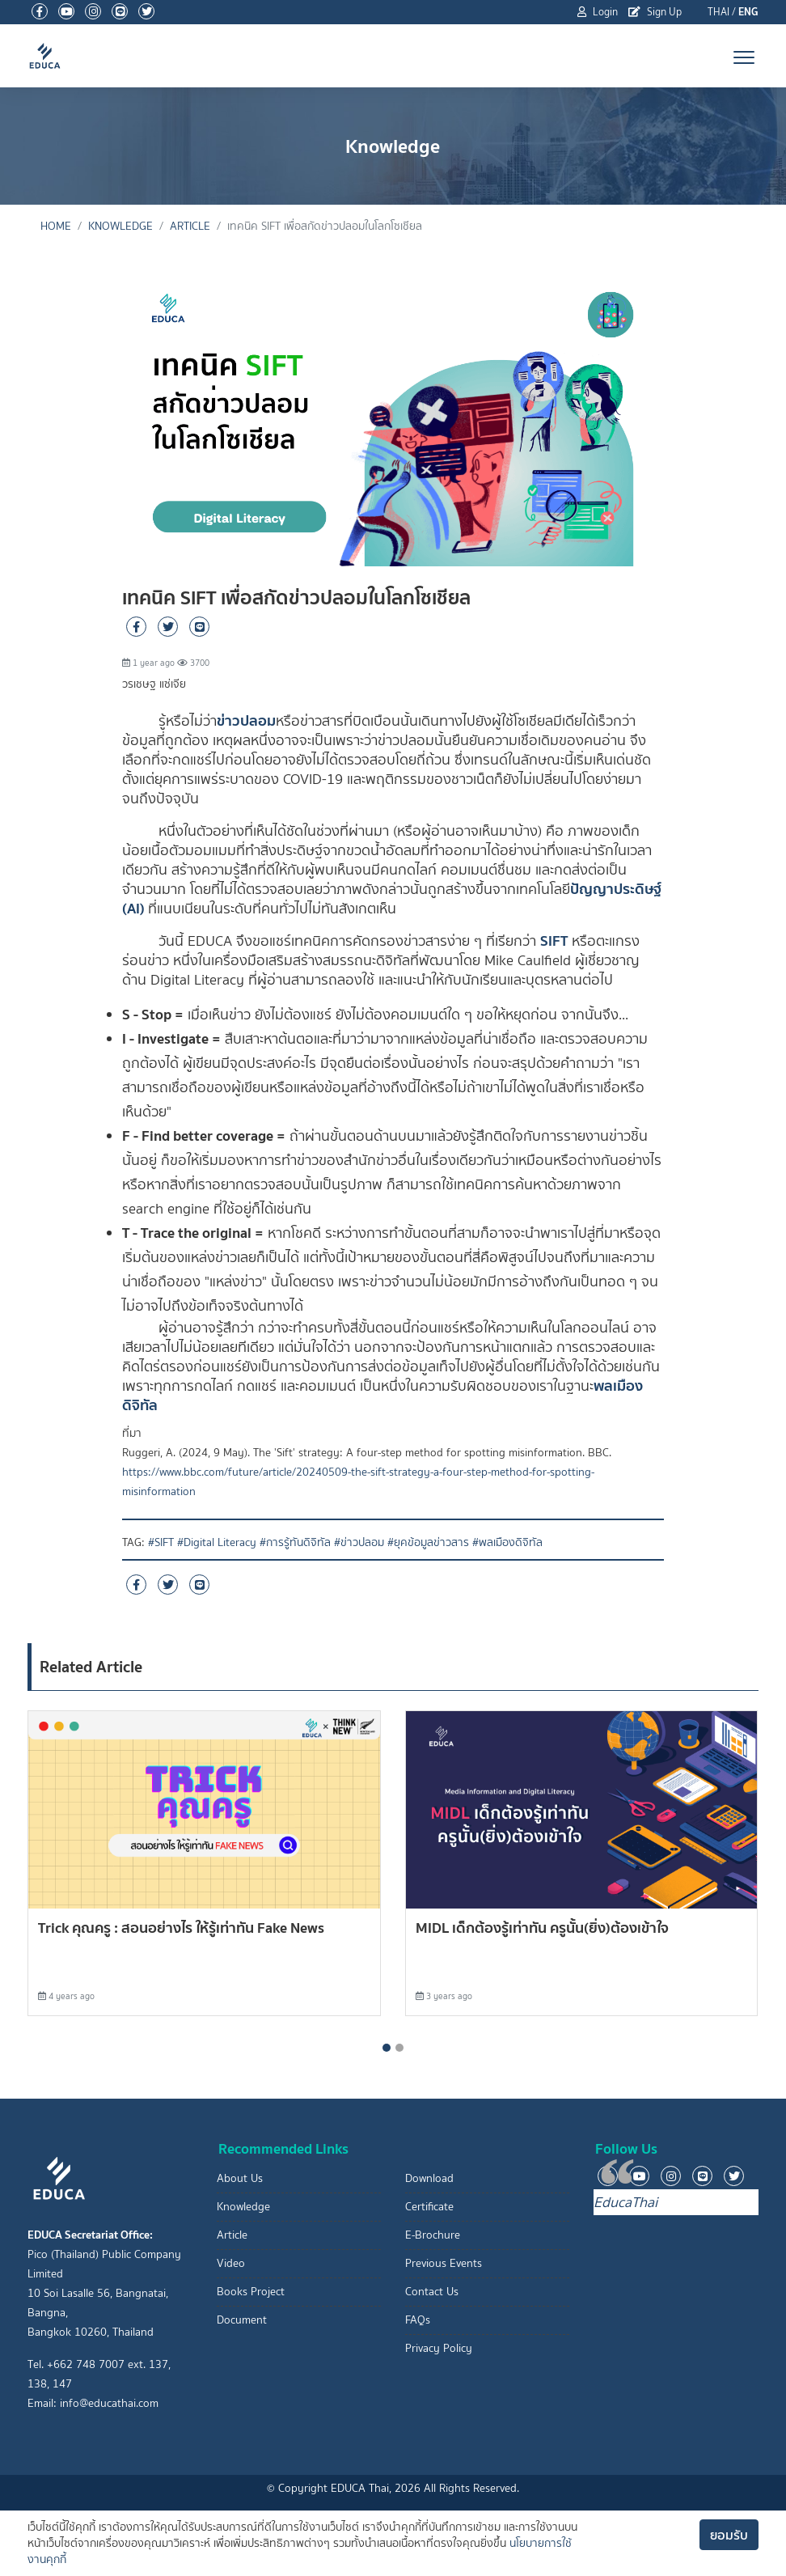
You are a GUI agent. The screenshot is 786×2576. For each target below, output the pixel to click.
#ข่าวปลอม (359, 1542)
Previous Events (443, 2263)
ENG (748, 11)
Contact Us (431, 2291)
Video (231, 2263)
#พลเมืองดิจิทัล (507, 1542)
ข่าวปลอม (246, 720)
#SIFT (161, 1542)
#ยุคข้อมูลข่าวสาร (428, 1542)
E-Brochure (432, 2234)
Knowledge (120, 226)
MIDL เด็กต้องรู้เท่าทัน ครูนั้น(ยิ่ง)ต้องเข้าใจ (542, 1927)
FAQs (417, 2319)
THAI (718, 11)
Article (190, 226)
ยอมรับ (729, 2534)
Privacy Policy (438, 2348)
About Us (240, 2178)
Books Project (251, 2291)
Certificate (429, 2206)
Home (55, 226)
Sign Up (655, 11)
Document (242, 2319)
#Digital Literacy (216, 1542)
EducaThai (625, 2202)
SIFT (554, 940)
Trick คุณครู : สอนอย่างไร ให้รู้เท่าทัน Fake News (181, 1927)
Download (429, 2178)
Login (597, 11)
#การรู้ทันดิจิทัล (295, 1542)
